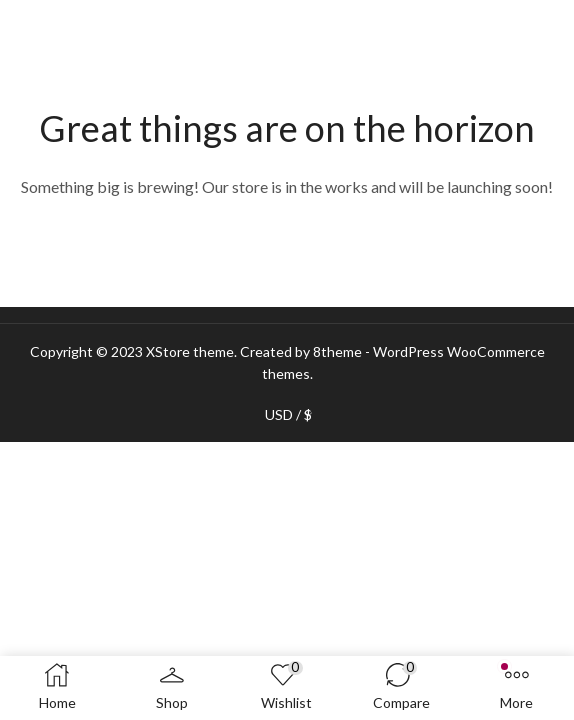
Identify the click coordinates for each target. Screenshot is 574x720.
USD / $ (288, 415)
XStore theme (190, 351)
